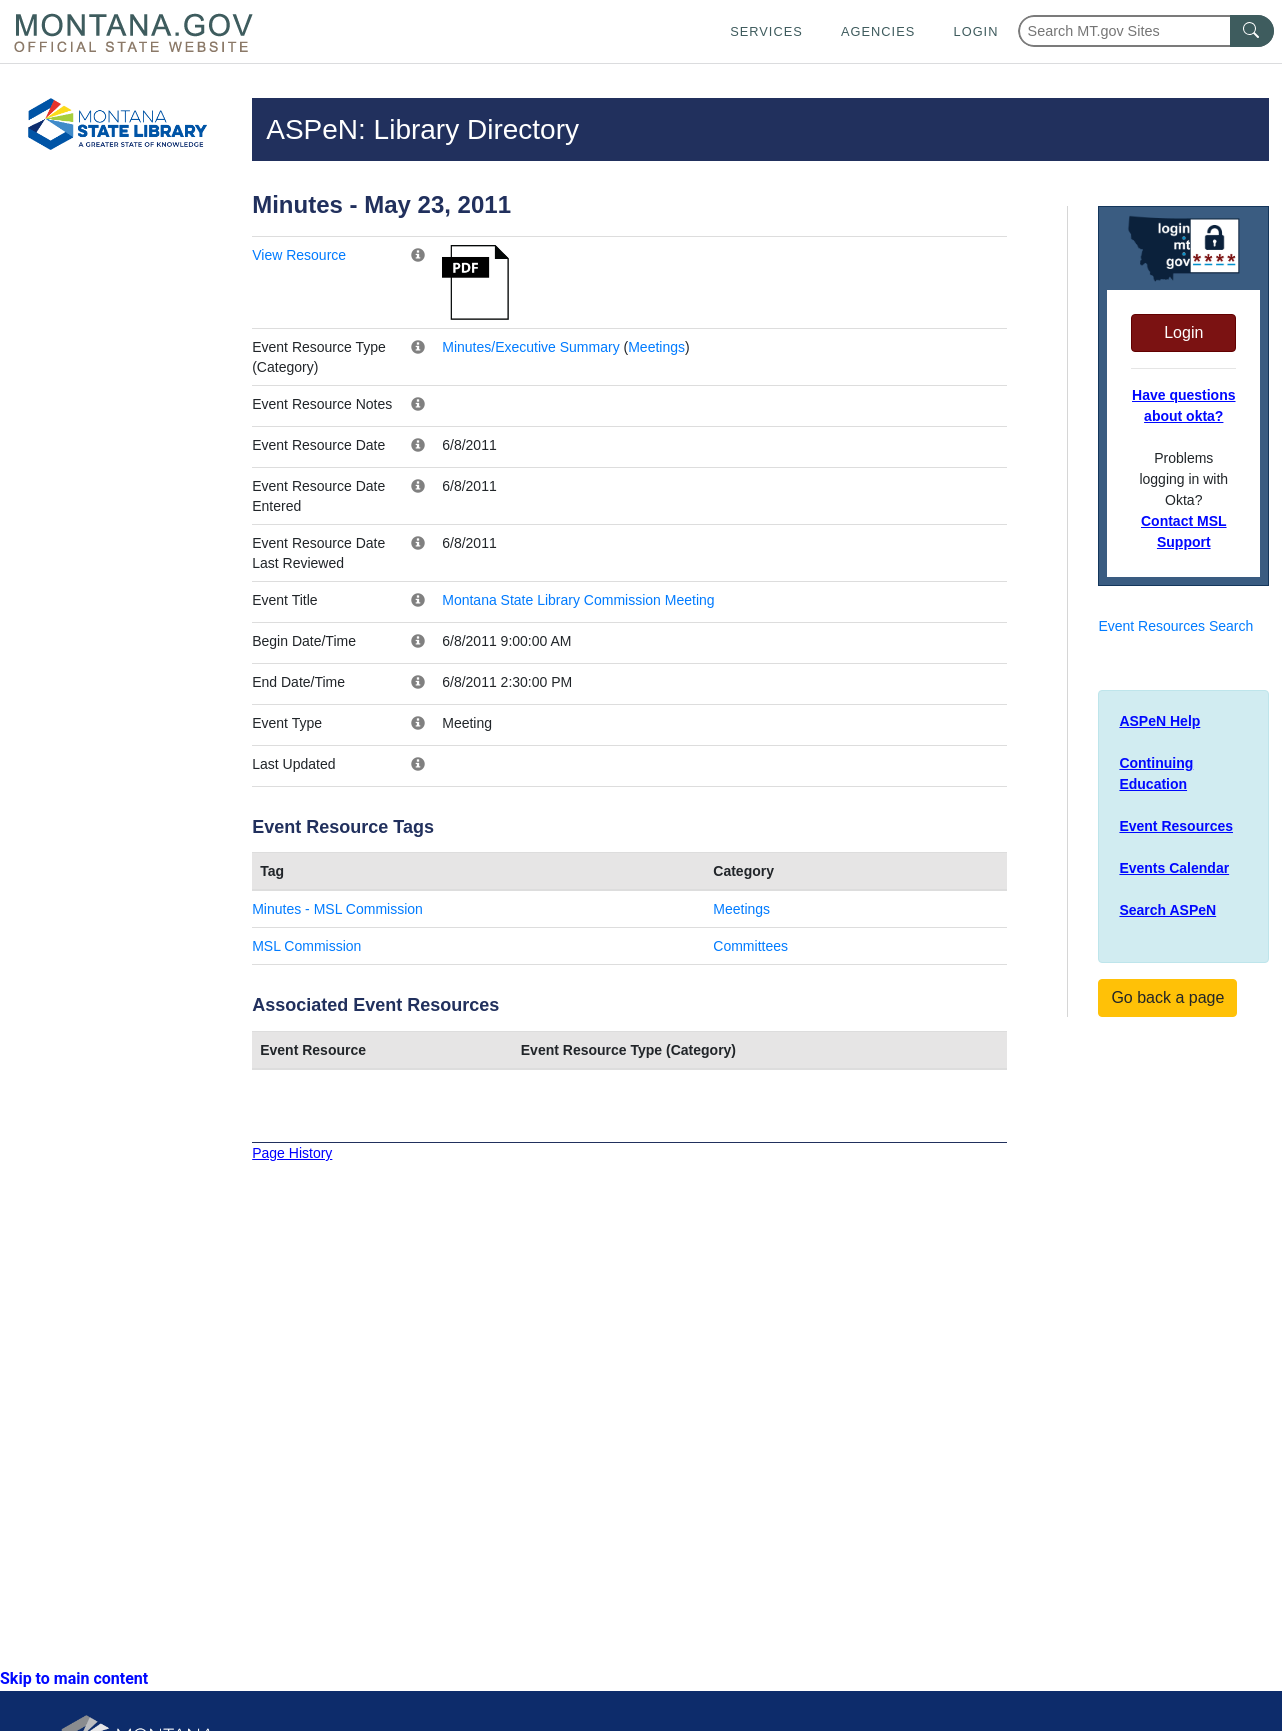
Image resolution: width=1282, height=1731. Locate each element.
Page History (292, 1153)
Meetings (656, 347)
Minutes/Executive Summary (530, 347)
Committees (750, 946)
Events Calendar (1174, 868)
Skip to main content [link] (74, 1678)
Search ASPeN (1167, 910)
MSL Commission (306, 946)
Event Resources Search (1175, 626)
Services (766, 31)
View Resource (299, 255)
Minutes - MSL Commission (337, 909)
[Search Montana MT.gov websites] (1146, 31)
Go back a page (1167, 997)
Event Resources (1176, 826)
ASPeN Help (1159, 721)
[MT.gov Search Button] (1252, 31)
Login (976, 31)
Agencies (878, 31)
